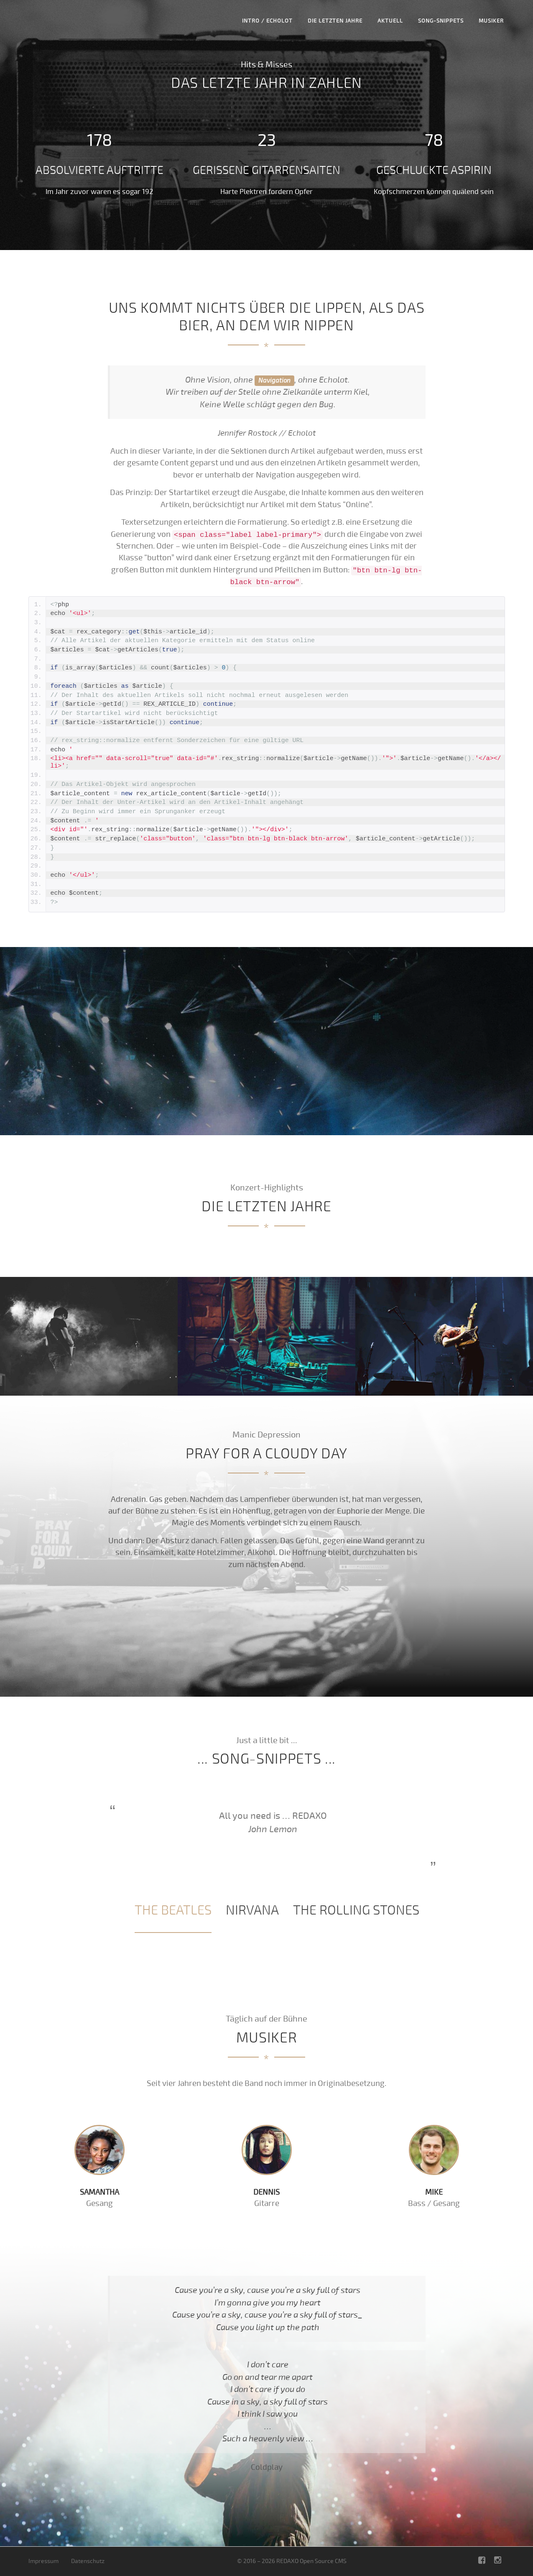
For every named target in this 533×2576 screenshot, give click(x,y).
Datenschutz (88, 2561)
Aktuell (390, 21)
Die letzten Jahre (335, 21)
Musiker (491, 21)
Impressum (43, 2561)
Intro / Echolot (267, 21)
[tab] (173, 1911)
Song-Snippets (441, 21)
